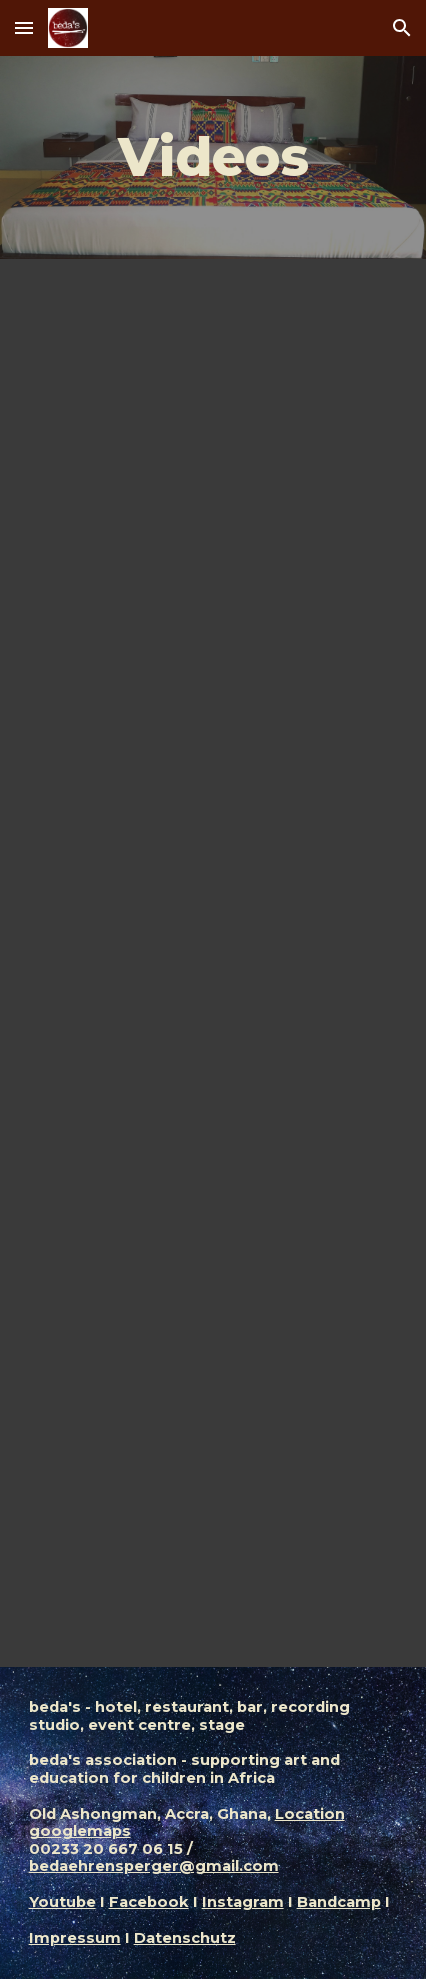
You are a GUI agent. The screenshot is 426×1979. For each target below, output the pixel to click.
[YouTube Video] (213, 396)
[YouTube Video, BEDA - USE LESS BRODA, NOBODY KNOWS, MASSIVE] (213, 965)
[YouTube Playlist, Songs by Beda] (213, 1240)
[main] (213, 157)
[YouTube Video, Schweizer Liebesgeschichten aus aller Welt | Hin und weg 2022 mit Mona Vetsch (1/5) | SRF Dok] (213, 678)
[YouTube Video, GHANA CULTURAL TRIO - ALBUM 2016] (213, 1520)
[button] (24, 27)
